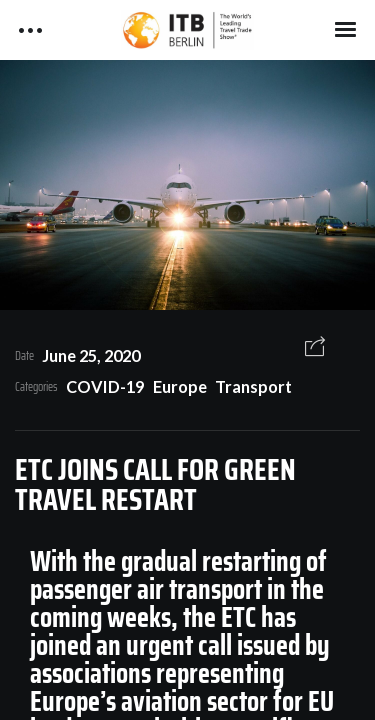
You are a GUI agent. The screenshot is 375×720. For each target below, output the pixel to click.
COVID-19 (105, 386)
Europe (180, 386)
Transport (253, 386)
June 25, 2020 (91, 355)
